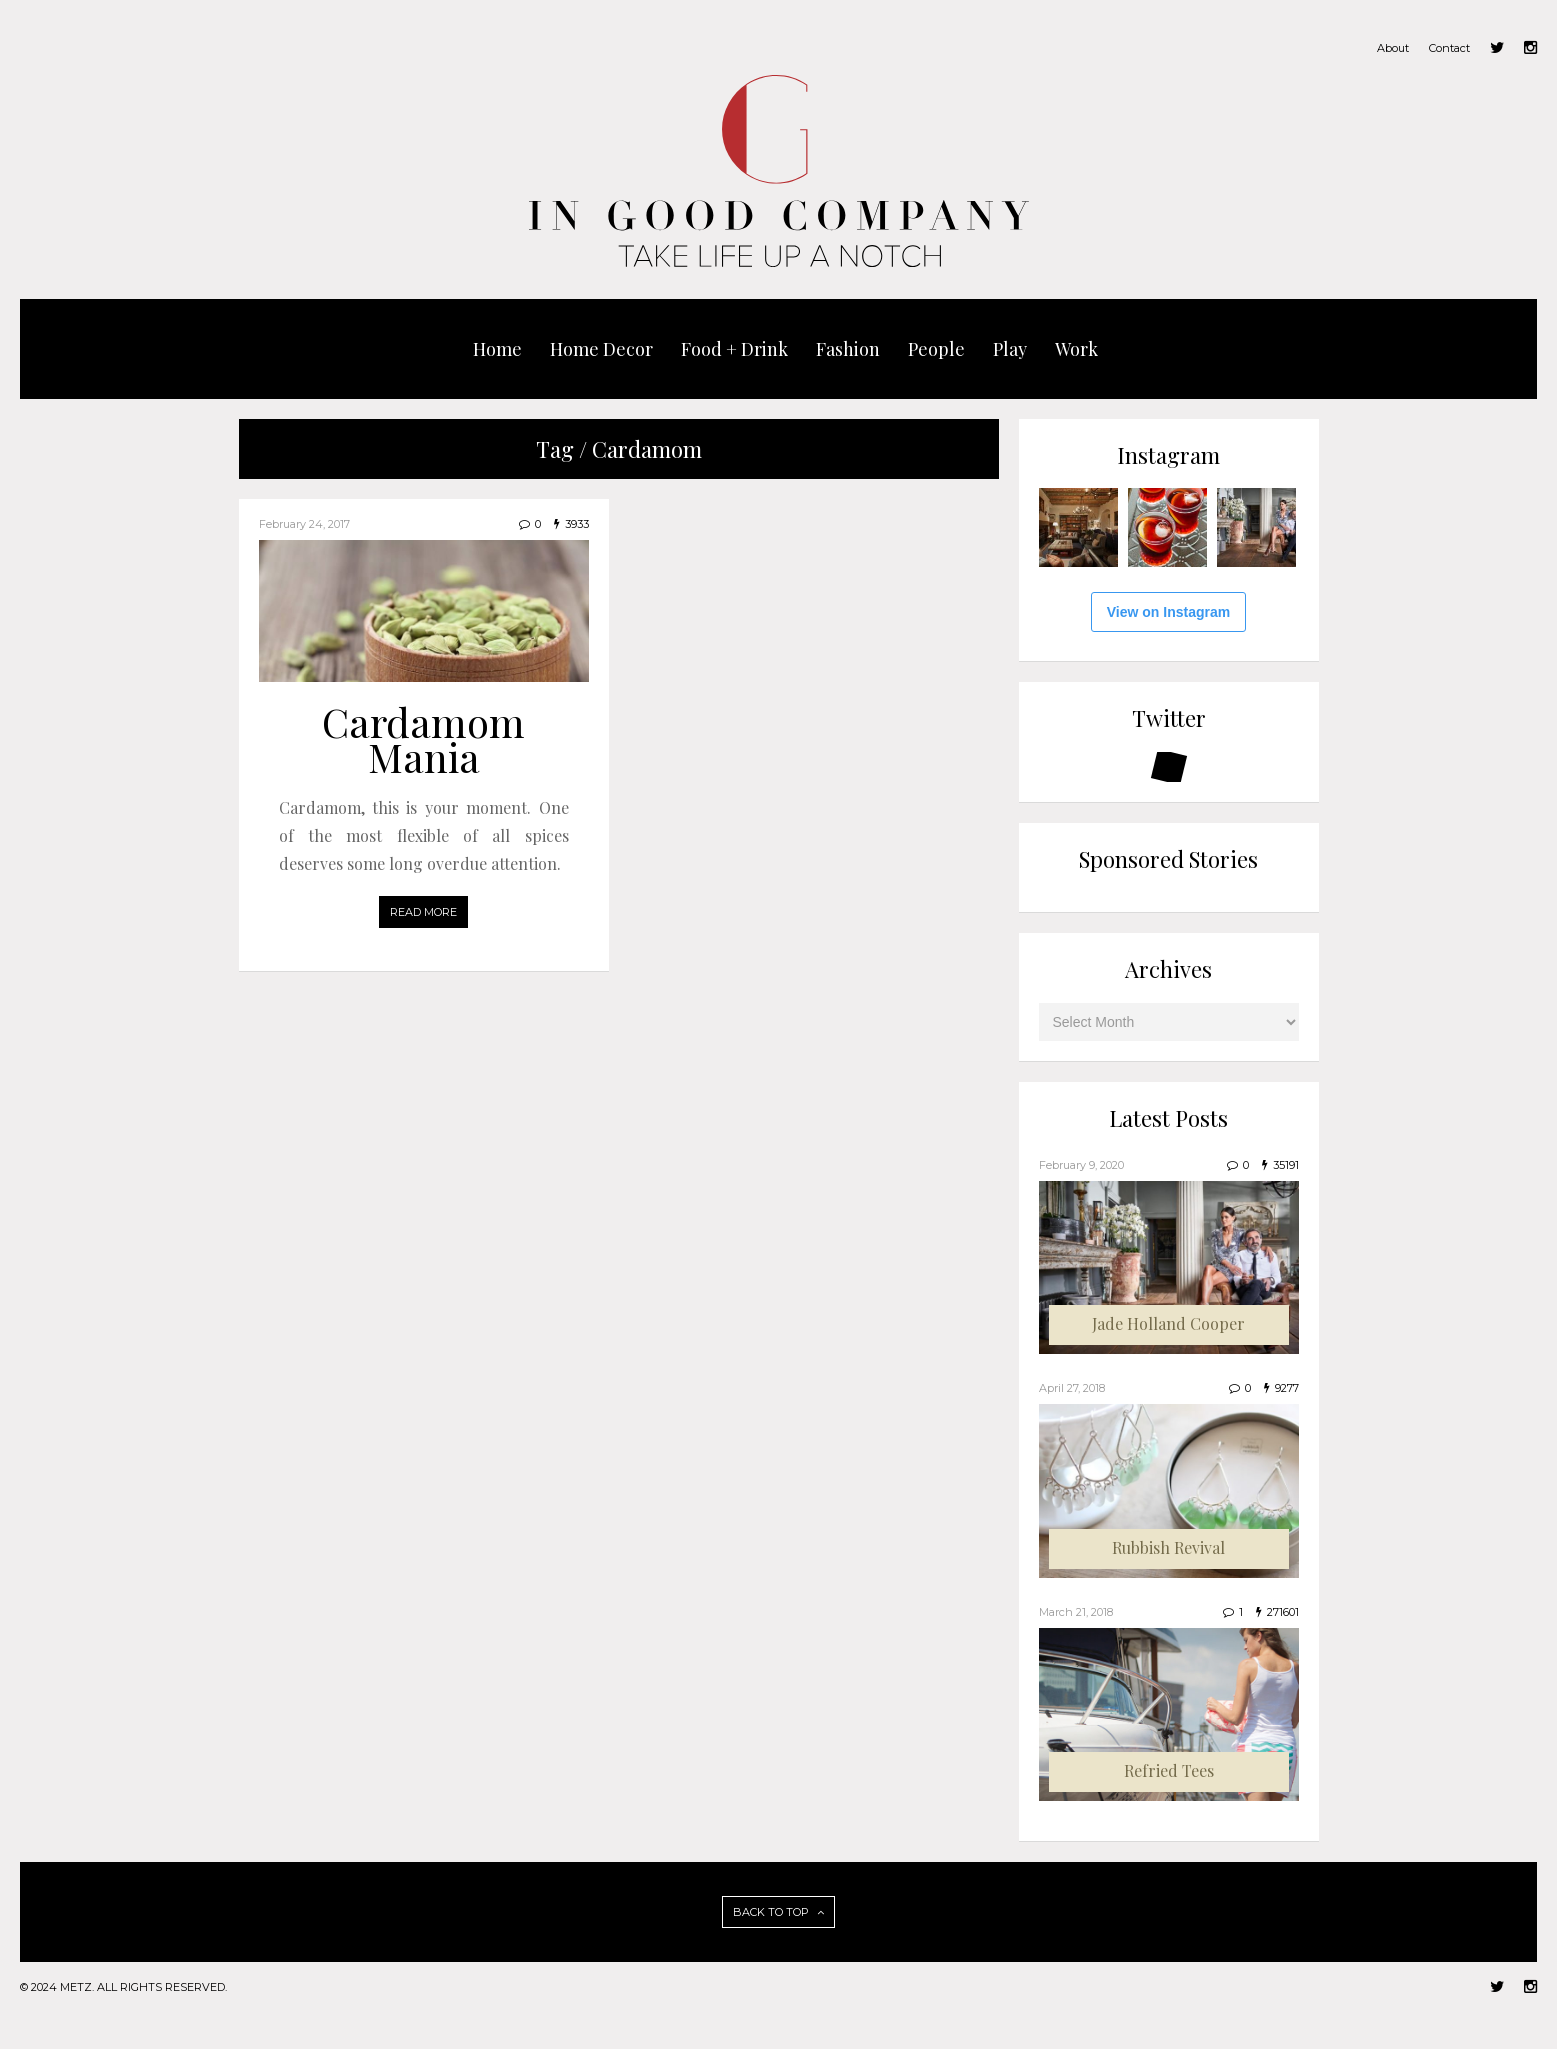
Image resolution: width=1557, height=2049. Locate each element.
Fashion (848, 349)
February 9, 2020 (1081, 1165)
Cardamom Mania (423, 739)
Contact (1449, 48)
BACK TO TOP (778, 1912)
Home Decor (601, 349)
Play (1010, 349)
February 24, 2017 (304, 524)
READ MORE (423, 912)
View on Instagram (1168, 612)
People (936, 349)
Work (1076, 349)
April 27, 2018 (1072, 1388)
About (1393, 48)
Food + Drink (734, 349)
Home (497, 349)
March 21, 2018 (1076, 1612)
